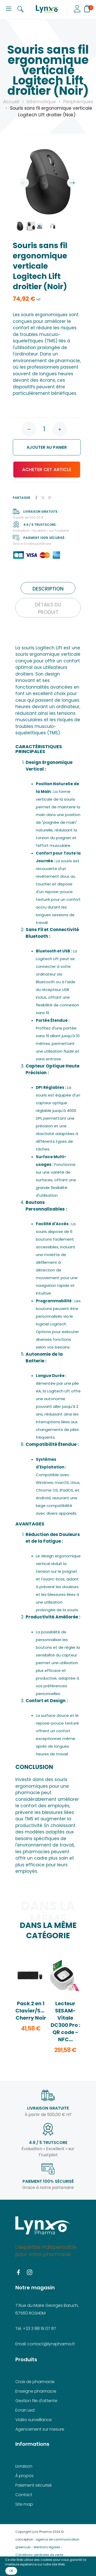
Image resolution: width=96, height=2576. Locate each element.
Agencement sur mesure (39, 2429)
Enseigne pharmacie (35, 2391)
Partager (36, 498)
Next (72, 183)
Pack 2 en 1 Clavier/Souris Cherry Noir (30, 2010)
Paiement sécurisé (33, 2485)
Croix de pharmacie (35, 2382)
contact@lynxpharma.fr (51, 2344)
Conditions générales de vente (39, 2555)
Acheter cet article (45, 469)
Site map (24, 2504)
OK (11, 2571)
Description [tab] (48, 588)
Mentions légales (47, 2547)
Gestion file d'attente (36, 2401)
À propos (24, 2476)
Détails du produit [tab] (48, 608)
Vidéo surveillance (33, 2420)
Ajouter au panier (43, 447)
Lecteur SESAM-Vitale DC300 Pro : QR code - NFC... (65, 2021)
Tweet (43, 498)
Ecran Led (25, 2410)
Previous (24, 183)
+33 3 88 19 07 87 (39, 2328)
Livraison (23, 2466)
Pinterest (49, 498)
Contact (23, 2495)
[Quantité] (44, 429)
